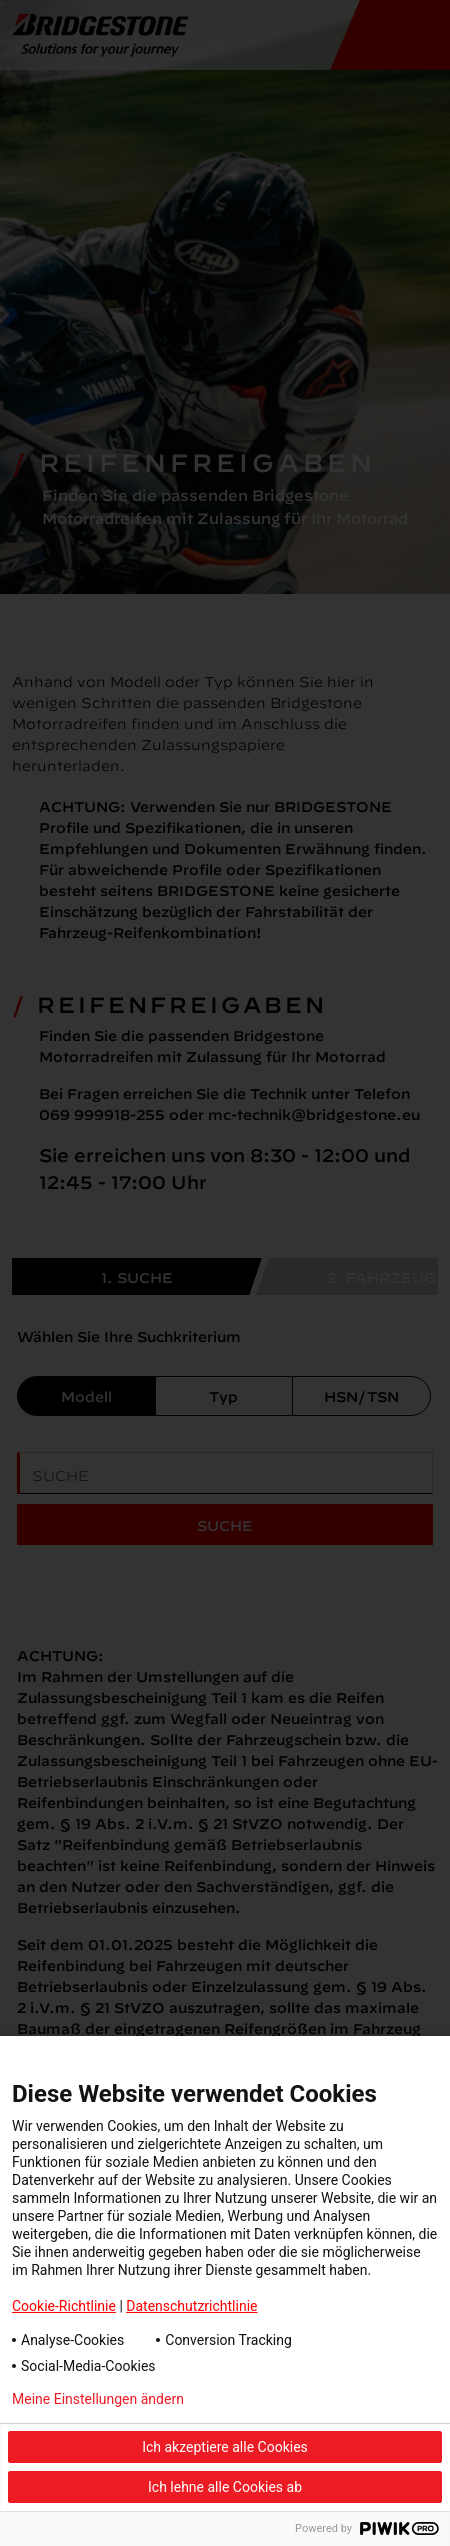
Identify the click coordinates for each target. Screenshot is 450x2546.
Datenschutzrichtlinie (191, 2306)
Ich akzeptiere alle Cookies (225, 2447)
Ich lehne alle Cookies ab (225, 2487)
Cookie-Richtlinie (64, 2306)
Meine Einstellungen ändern (98, 2399)
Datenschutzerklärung (308, 2399)
